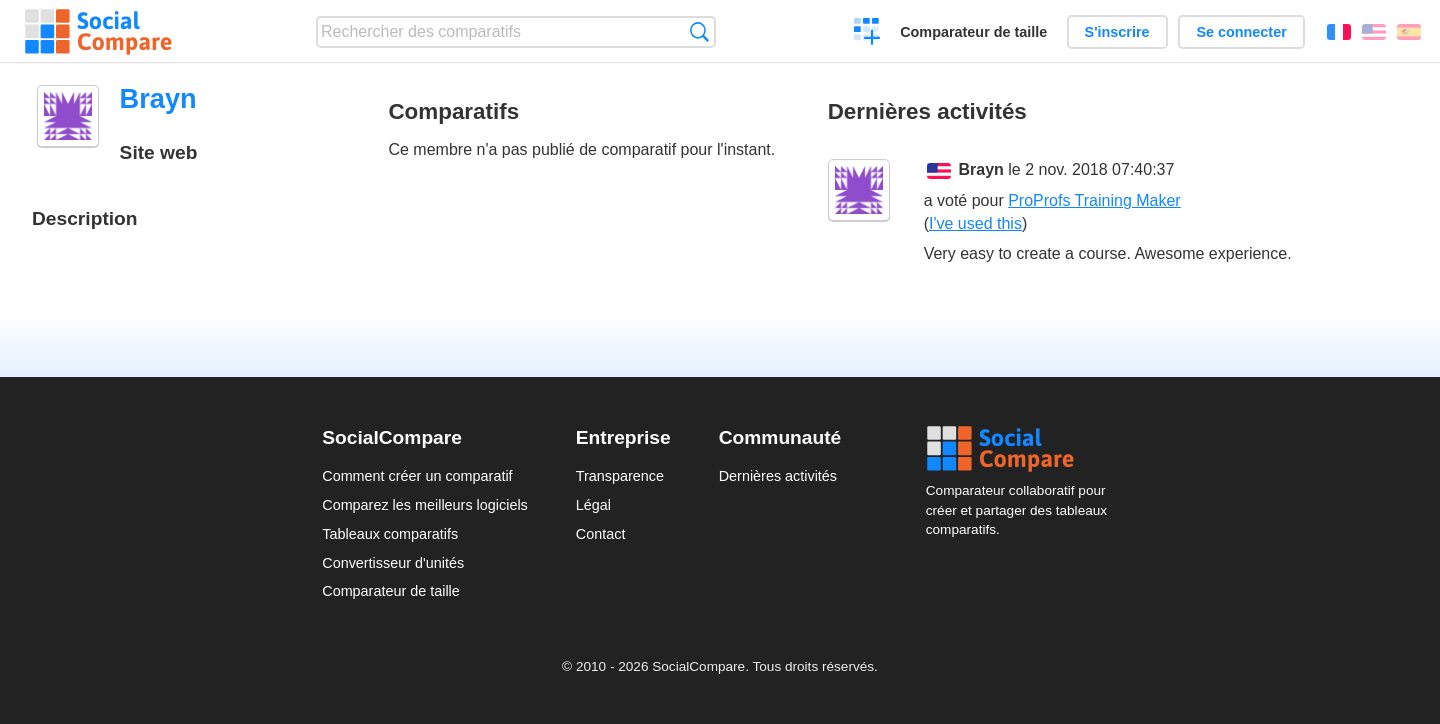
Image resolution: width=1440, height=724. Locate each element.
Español (1409, 32)
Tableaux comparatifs (390, 534)
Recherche (699, 31)
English (1374, 32)
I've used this (975, 223)
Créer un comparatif (867, 34)
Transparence (620, 476)
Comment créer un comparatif (417, 476)
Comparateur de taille (973, 32)
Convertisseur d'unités (393, 563)
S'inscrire (1117, 32)
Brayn (981, 169)
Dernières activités (778, 476)
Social (1022, 449)
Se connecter (1241, 32)
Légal (593, 505)
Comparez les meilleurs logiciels (425, 505)
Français (1339, 32)
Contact (601, 534)
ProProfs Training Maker (1094, 200)
